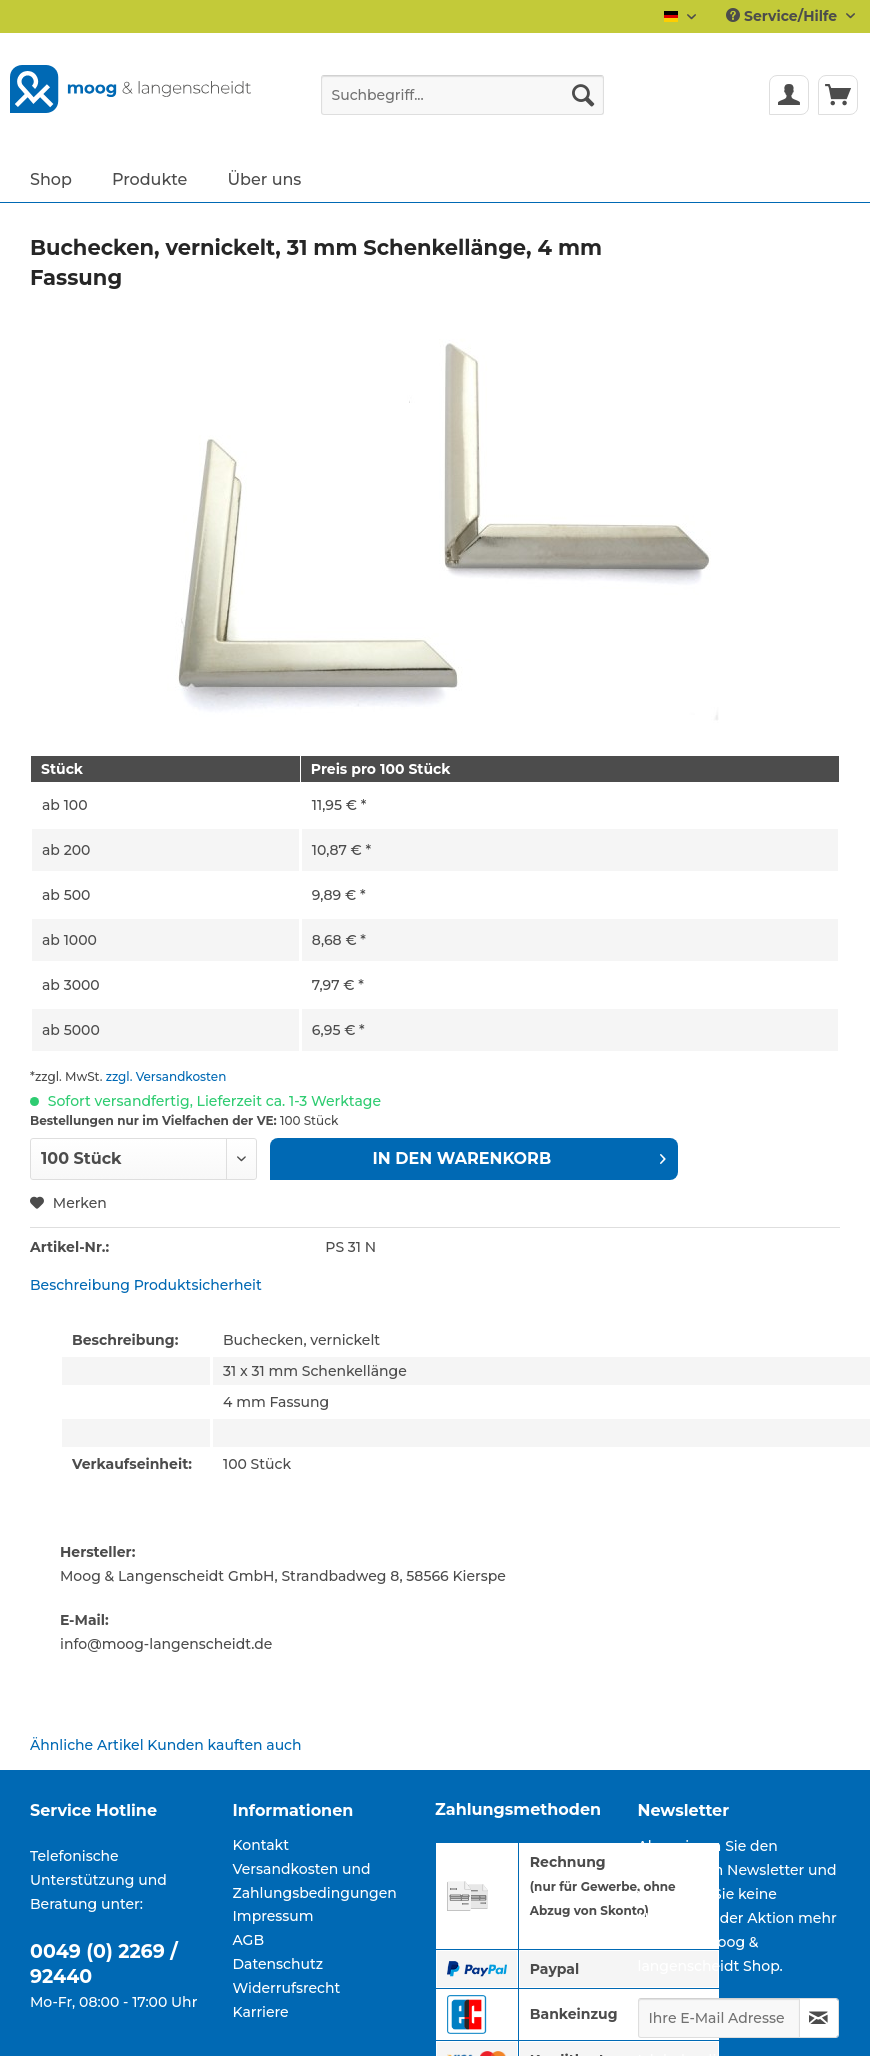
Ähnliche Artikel (87, 1745)
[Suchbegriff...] (462, 95)
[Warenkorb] (838, 95)
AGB (249, 1940)
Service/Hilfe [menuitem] (783, 16)
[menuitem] (462, 104)
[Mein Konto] (789, 95)
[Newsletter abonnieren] (819, 2018)
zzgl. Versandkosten (166, 1076)
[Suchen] (583, 95)
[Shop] (51, 178)
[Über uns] (264, 178)
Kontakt (261, 1845)
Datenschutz (278, 1964)
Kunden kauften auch (224, 1745)
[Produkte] (150, 178)
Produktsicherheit (198, 1285)
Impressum (273, 1916)
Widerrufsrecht (287, 1988)
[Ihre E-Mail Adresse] (719, 2018)
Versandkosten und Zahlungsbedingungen (315, 1881)
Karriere (261, 2012)
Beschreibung (80, 1285)
